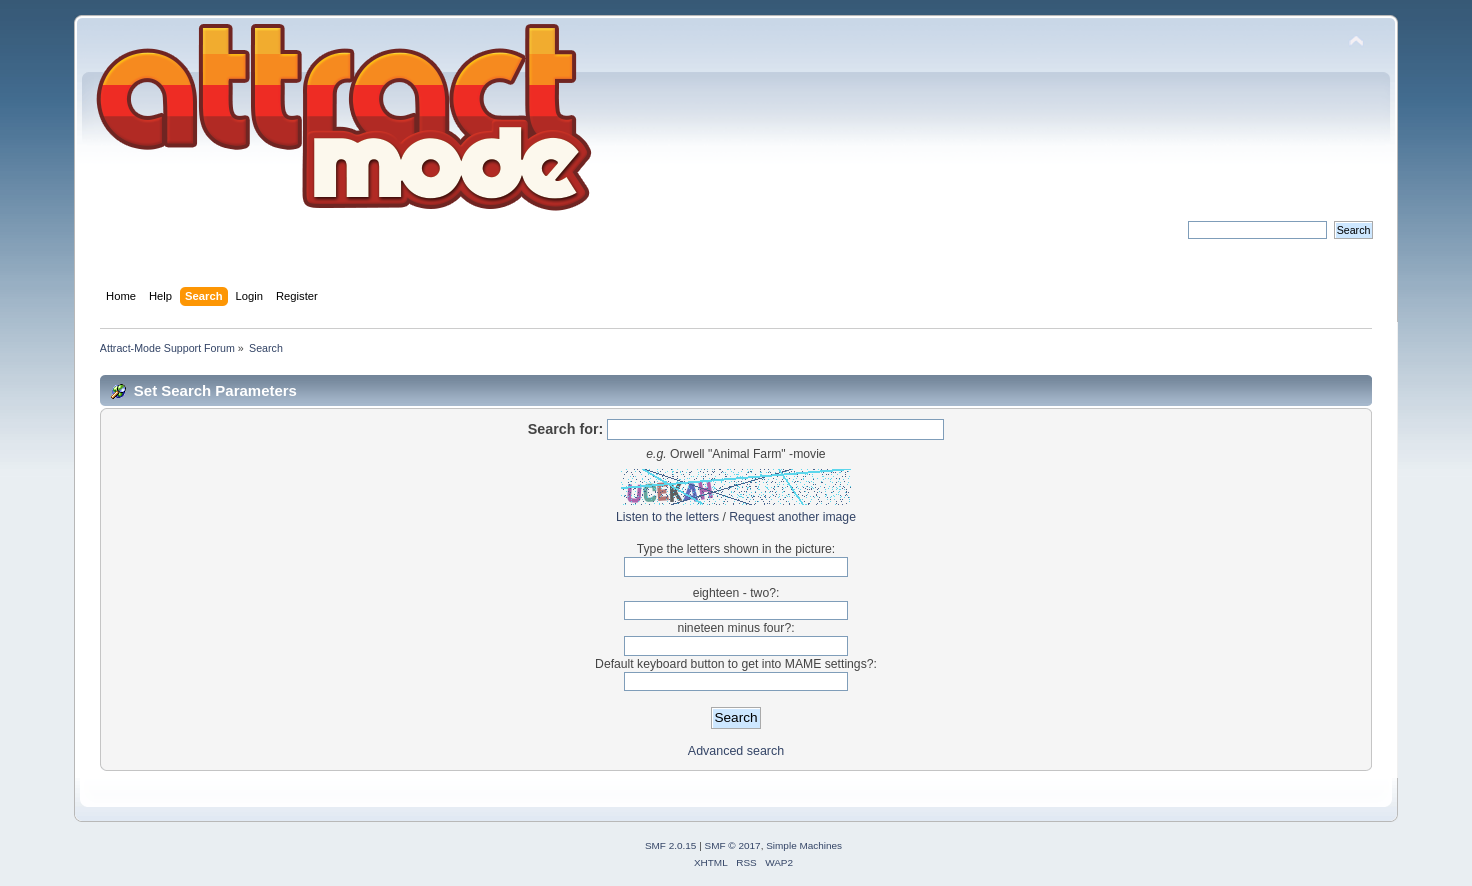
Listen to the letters (667, 517)
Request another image (792, 517)
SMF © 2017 (733, 845)
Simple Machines (804, 845)
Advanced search (736, 751)
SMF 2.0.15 (671, 845)
